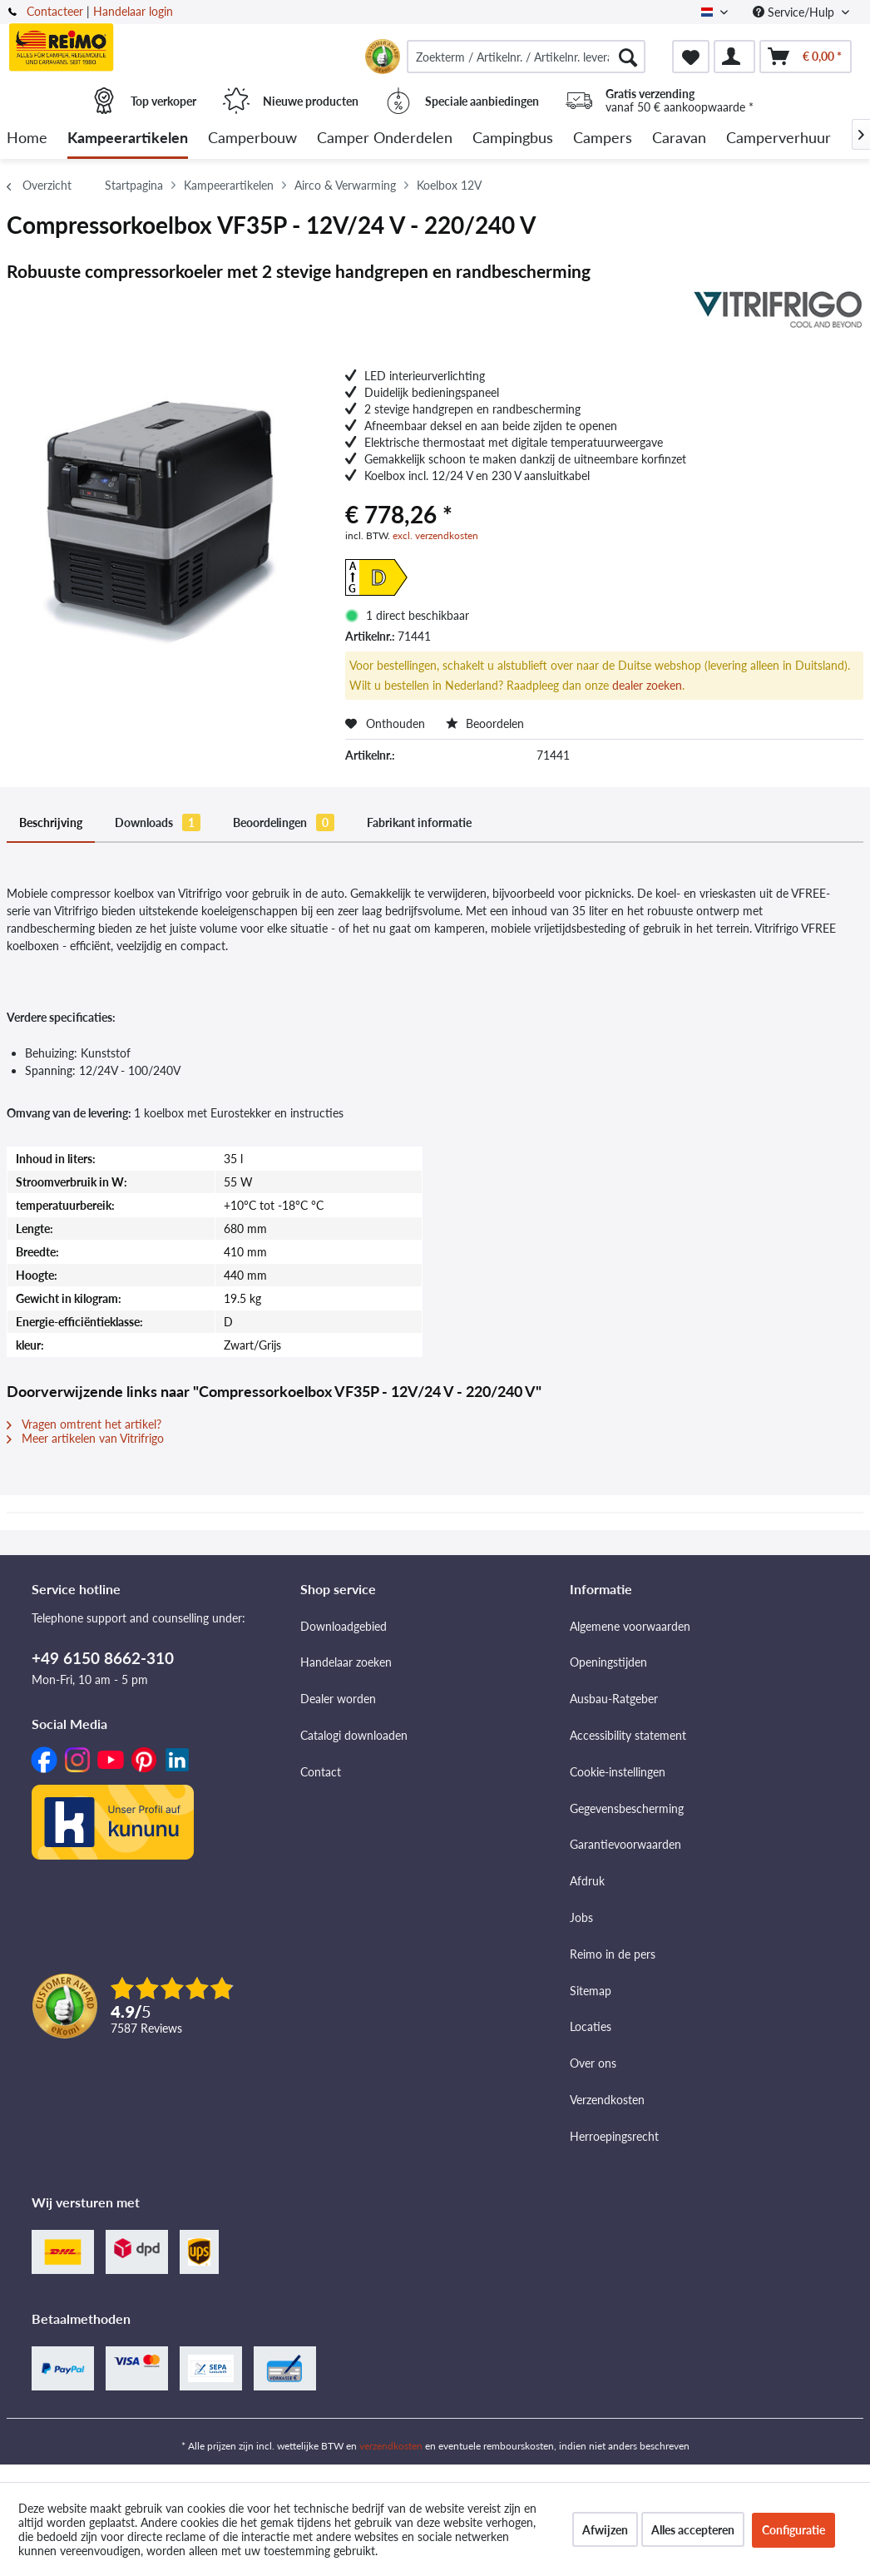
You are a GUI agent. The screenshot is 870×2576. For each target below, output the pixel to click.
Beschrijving (50, 822)
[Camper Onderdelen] (384, 138)
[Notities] (690, 56)
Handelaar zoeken (346, 1662)
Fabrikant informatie (419, 822)
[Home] (27, 138)
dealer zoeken (647, 685)
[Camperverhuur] (778, 138)
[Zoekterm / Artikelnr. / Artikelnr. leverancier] (526, 56)
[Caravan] (679, 138)
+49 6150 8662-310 (103, 1657)
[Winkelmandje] (805, 56)
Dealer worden (338, 1699)
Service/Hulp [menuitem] (795, 12)
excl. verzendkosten (435, 535)
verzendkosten (391, 2446)
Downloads (157, 822)
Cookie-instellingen (617, 1772)
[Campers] (602, 138)
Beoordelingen (283, 822)
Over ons (593, 2063)
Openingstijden (608, 1662)
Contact (320, 1772)
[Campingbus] (512, 138)
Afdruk (587, 1881)
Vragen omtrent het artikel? (84, 1424)
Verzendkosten (607, 2100)
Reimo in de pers (612, 1954)
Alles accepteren (692, 2530)
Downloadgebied (343, 1626)
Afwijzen (605, 2530)
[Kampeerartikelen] (127, 138)
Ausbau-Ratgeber (614, 1699)
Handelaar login (133, 11)
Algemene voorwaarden (630, 1626)
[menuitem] (526, 56)
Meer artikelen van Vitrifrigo (85, 1438)
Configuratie (793, 2530)
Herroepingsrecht (614, 2136)
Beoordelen (485, 723)
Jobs (581, 1917)
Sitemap (590, 1991)
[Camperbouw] (252, 138)
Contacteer (55, 11)
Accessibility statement (628, 1735)
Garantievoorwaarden (625, 1844)
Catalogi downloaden (354, 1735)
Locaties (590, 2026)
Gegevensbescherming (627, 1808)
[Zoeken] (627, 56)
